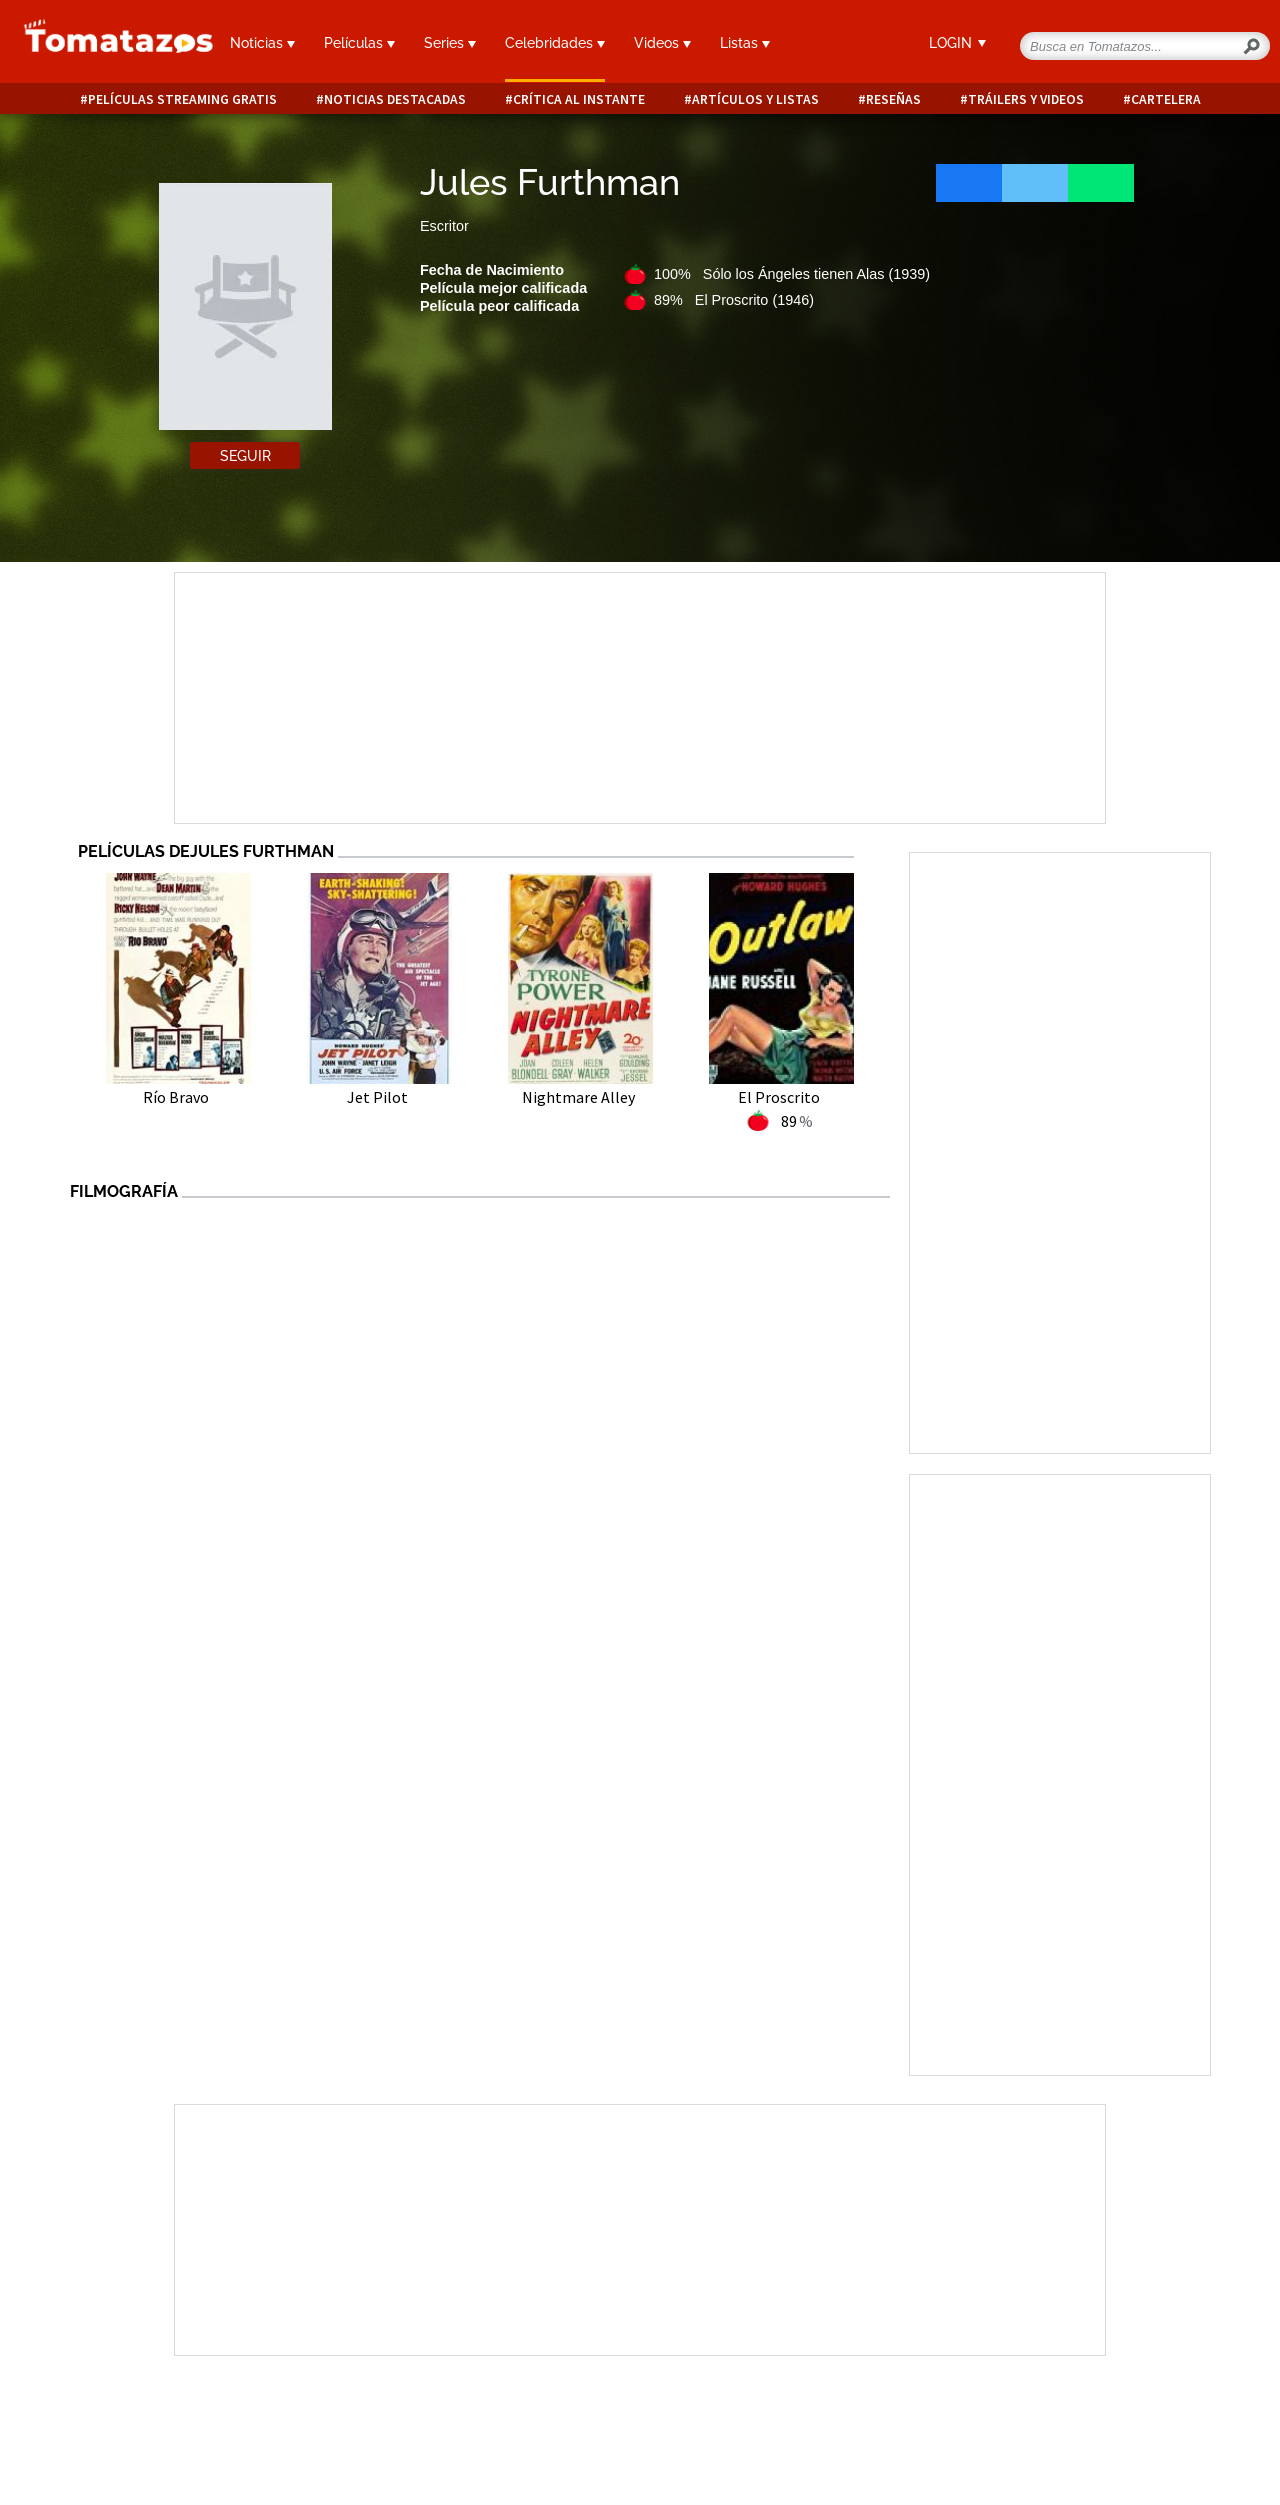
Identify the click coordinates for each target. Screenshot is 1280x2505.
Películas (359, 43)
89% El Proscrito (734, 300)
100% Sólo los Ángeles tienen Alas (792, 274)
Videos (662, 43)
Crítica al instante (579, 99)
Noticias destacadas (395, 99)
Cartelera (1166, 99)
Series (450, 43)
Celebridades (555, 43)
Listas (745, 43)
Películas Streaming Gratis (182, 99)
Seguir (245, 456)
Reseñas (893, 99)
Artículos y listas (755, 99)
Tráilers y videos (1026, 99)
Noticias (262, 43)
